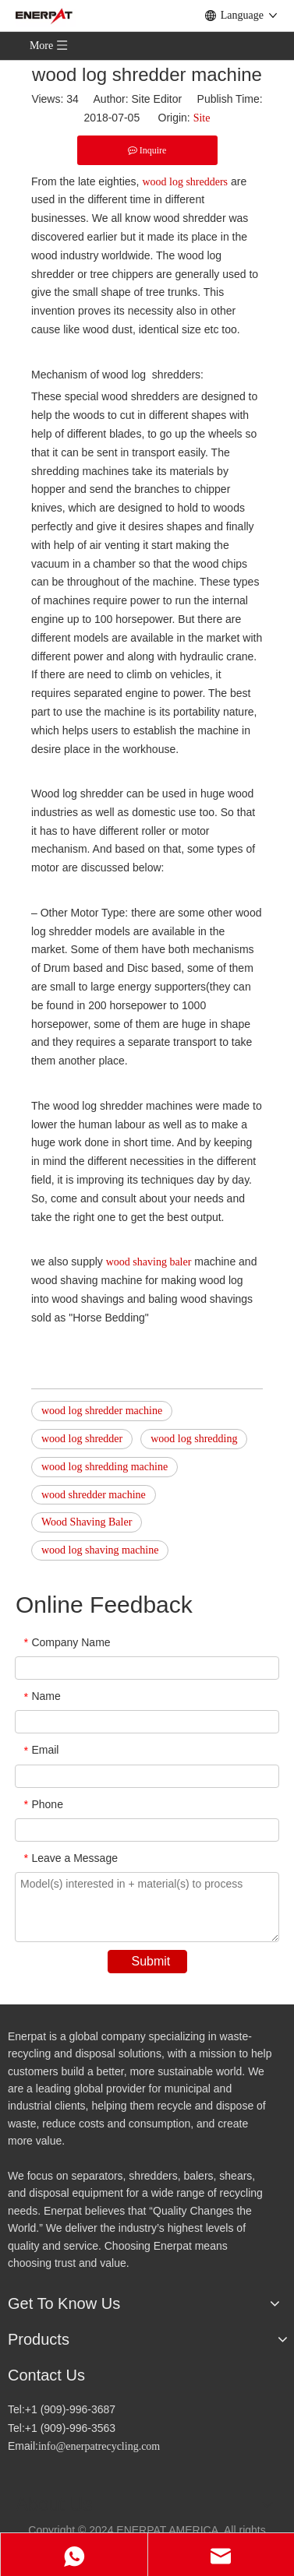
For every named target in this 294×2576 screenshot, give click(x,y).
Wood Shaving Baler (86, 1522)
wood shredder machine (93, 1495)
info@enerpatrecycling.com (99, 2446)
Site (202, 118)
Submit (151, 1961)
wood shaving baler (149, 1262)
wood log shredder (81, 1439)
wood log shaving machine (99, 1550)
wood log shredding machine (104, 1467)
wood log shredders (185, 182)
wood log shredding (194, 1439)
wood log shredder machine (101, 1410)
